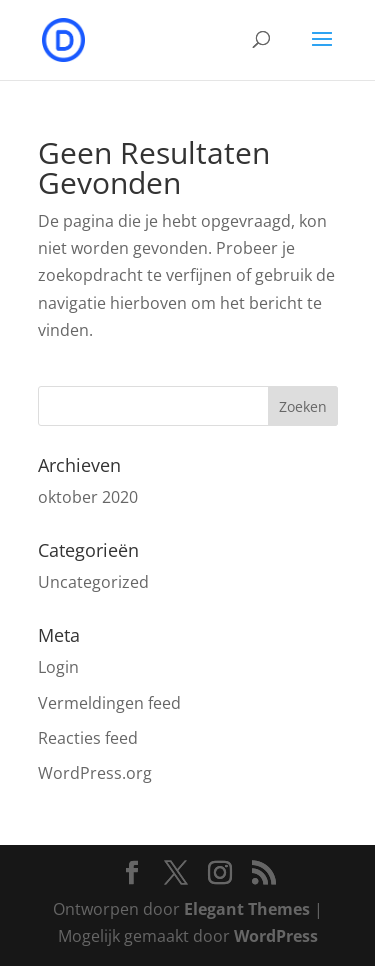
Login (58, 667)
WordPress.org (95, 773)
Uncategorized (93, 582)
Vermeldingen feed (109, 703)
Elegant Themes (247, 909)
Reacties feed (88, 738)
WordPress (276, 936)
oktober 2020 (88, 497)
